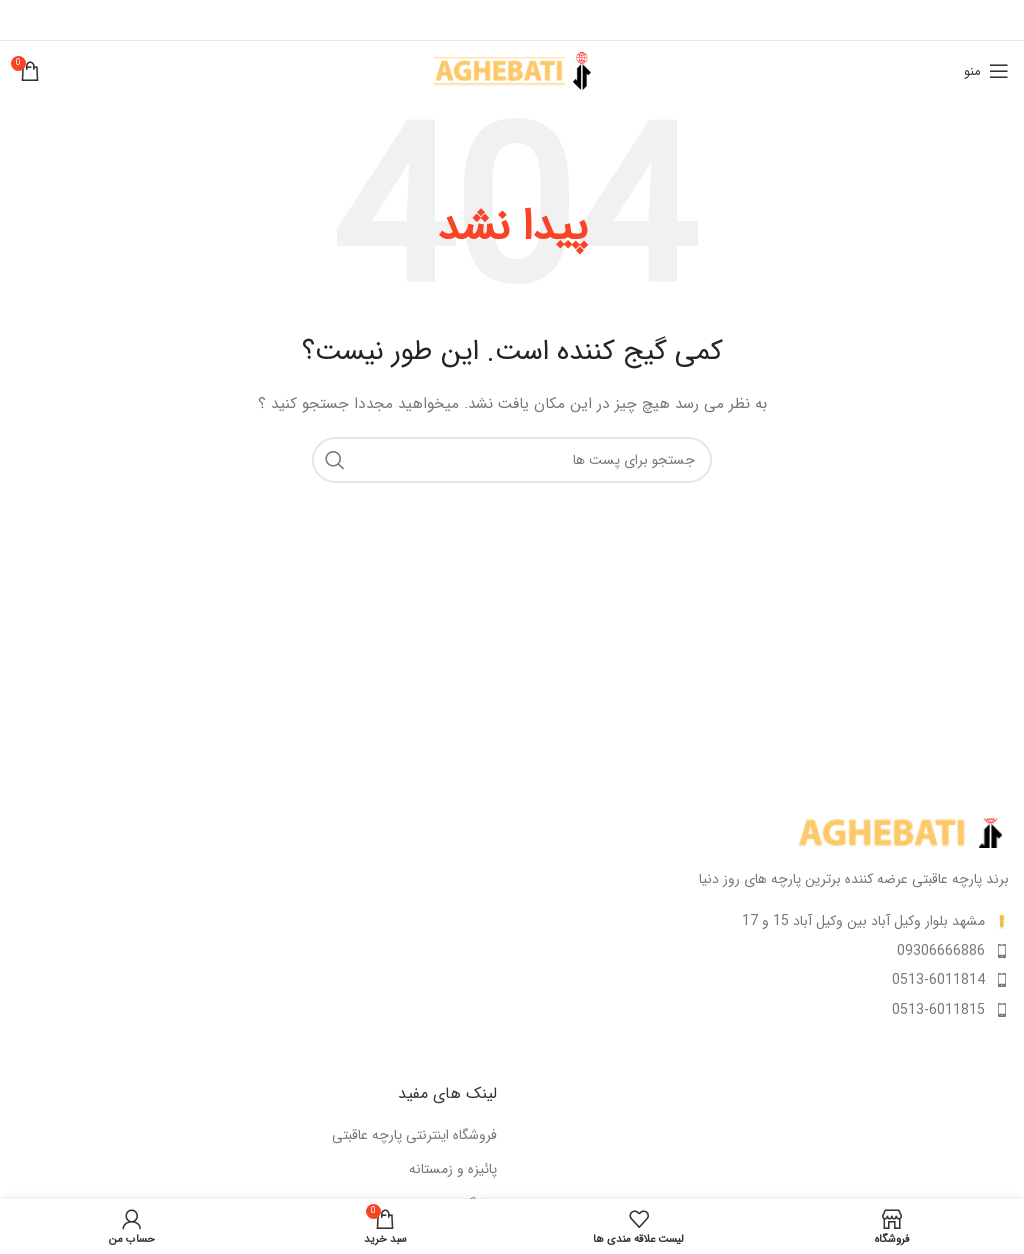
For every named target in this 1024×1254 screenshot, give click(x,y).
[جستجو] (512, 460)
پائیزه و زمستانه (453, 1170)
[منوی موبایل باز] (986, 71)
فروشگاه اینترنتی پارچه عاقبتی (414, 1136)
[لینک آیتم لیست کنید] (768, 951)
